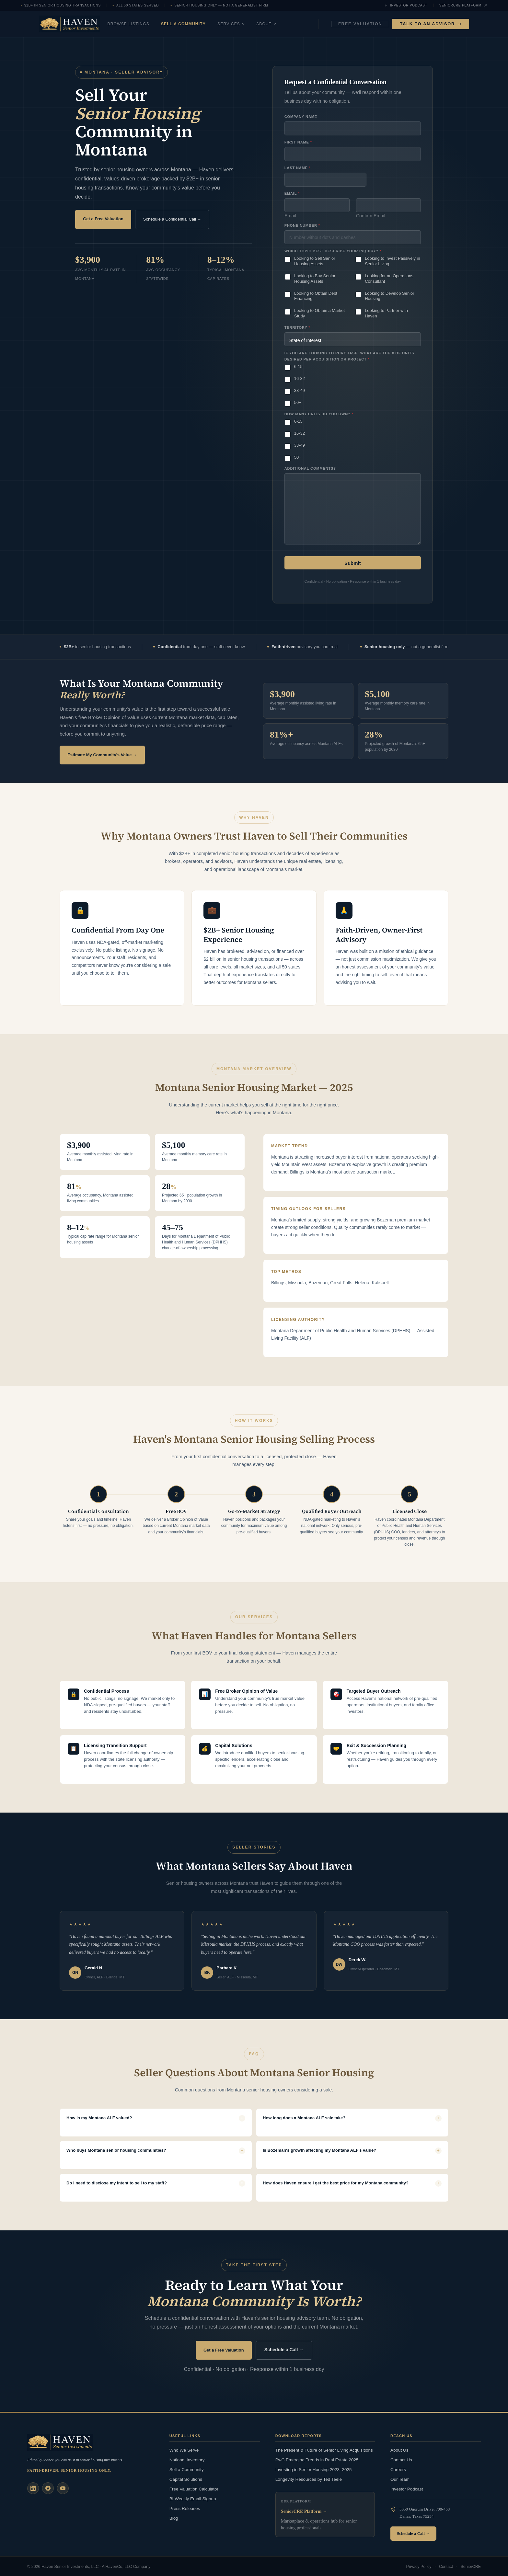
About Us (399, 2448)
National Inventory (187, 2458)
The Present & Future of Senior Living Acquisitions (324, 2448)
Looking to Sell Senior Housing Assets (314, 261)
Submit (352, 563)
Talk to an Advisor (430, 23)
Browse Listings (147, 24)
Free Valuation (360, 23)
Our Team (400, 2477)
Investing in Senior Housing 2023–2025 (313, 2468)
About (285, 24)
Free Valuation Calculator (193, 2487)
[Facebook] (48, 2487)
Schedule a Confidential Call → (172, 218)
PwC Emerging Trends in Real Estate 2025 (317, 2458)
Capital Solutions (185, 2477)
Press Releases (184, 2506)
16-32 (299, 378)
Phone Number (302, 225)
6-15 (298, 366)
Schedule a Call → (284, 2349)
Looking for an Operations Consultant (389, 278)
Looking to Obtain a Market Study (319, 313)
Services (250, 24)
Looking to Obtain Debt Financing (315, 296)
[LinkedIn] (33, 2487)
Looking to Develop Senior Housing (389, 296)
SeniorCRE (470, 2566)
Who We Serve (184, 2448)
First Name (298, 142)
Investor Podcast (405, 5)
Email (290, 215)
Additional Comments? (310, 468)
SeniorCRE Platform (463, 5)
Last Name (297, 168)
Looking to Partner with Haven (386, 313)
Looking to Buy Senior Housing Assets (314, 278)
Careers (398, 2468)
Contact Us (401, 2458)
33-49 (299, 390)
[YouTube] (63, 2487)
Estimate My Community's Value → (102, 754)
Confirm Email (370, 215)
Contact (446, 2566)
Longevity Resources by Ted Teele (308, 2477)
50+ (297, 402)
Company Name (300, 117)
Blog (173, 2516)
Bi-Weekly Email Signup (192, 2497)
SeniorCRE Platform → (304, 2510)
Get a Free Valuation (103, 218)
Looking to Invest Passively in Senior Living (392, 261)
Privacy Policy (419, 2566)
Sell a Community (202, 24)
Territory (297, 327)
